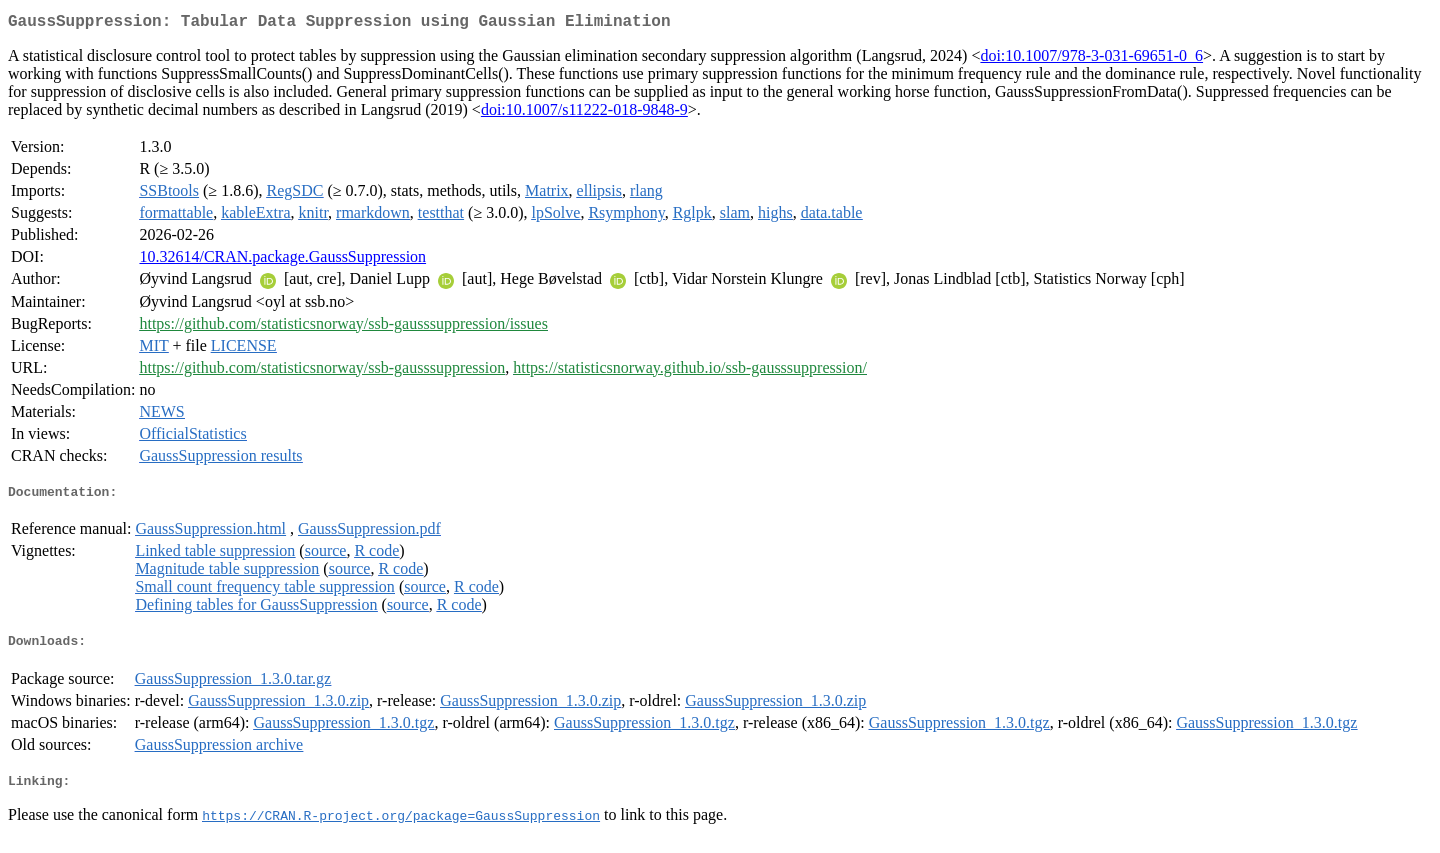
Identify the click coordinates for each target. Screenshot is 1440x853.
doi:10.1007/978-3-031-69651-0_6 (1091, 59)
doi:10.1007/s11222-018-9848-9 (584, 113)
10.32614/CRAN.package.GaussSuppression (282, 260)
